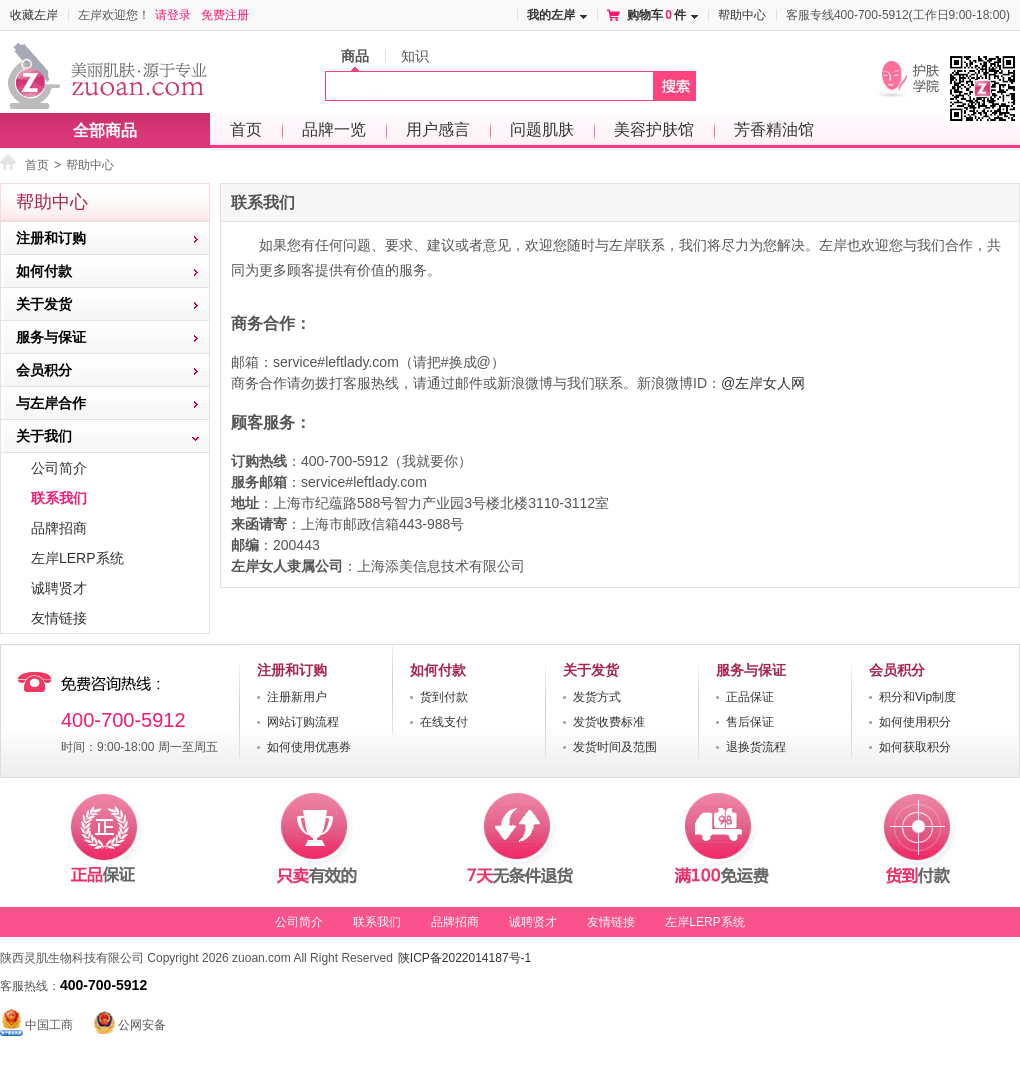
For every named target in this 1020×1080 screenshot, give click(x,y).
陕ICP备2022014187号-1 (464, 958)
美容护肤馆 (654, 129)
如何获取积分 (915, 747)
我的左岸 (551, 15)
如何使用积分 (915, 722)
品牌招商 (59, 528)
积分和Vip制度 (917, 697)
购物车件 (656, 15)
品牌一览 (334, 129)
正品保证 (750, 697)
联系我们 (59, 498)
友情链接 (59, 618)
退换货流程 (756, 747)
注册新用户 (297, 697)
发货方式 (597, 697)
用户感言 (438, 129)
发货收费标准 (609, 722)
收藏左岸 (34, 15)
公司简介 (59, 468)
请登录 (173, 15)
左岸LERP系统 (77, 558)
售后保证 (750, 722)
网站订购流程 (303, 722)
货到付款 (444, 697)
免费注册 (225, 15)
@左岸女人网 (763, 383)
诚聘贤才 (59, 588)
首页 (246, 129)
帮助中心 (742, 15)
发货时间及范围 (615, 747)
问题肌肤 (542, 129)
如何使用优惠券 (309, 747)
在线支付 (444, 722)
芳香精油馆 (774, 129)
